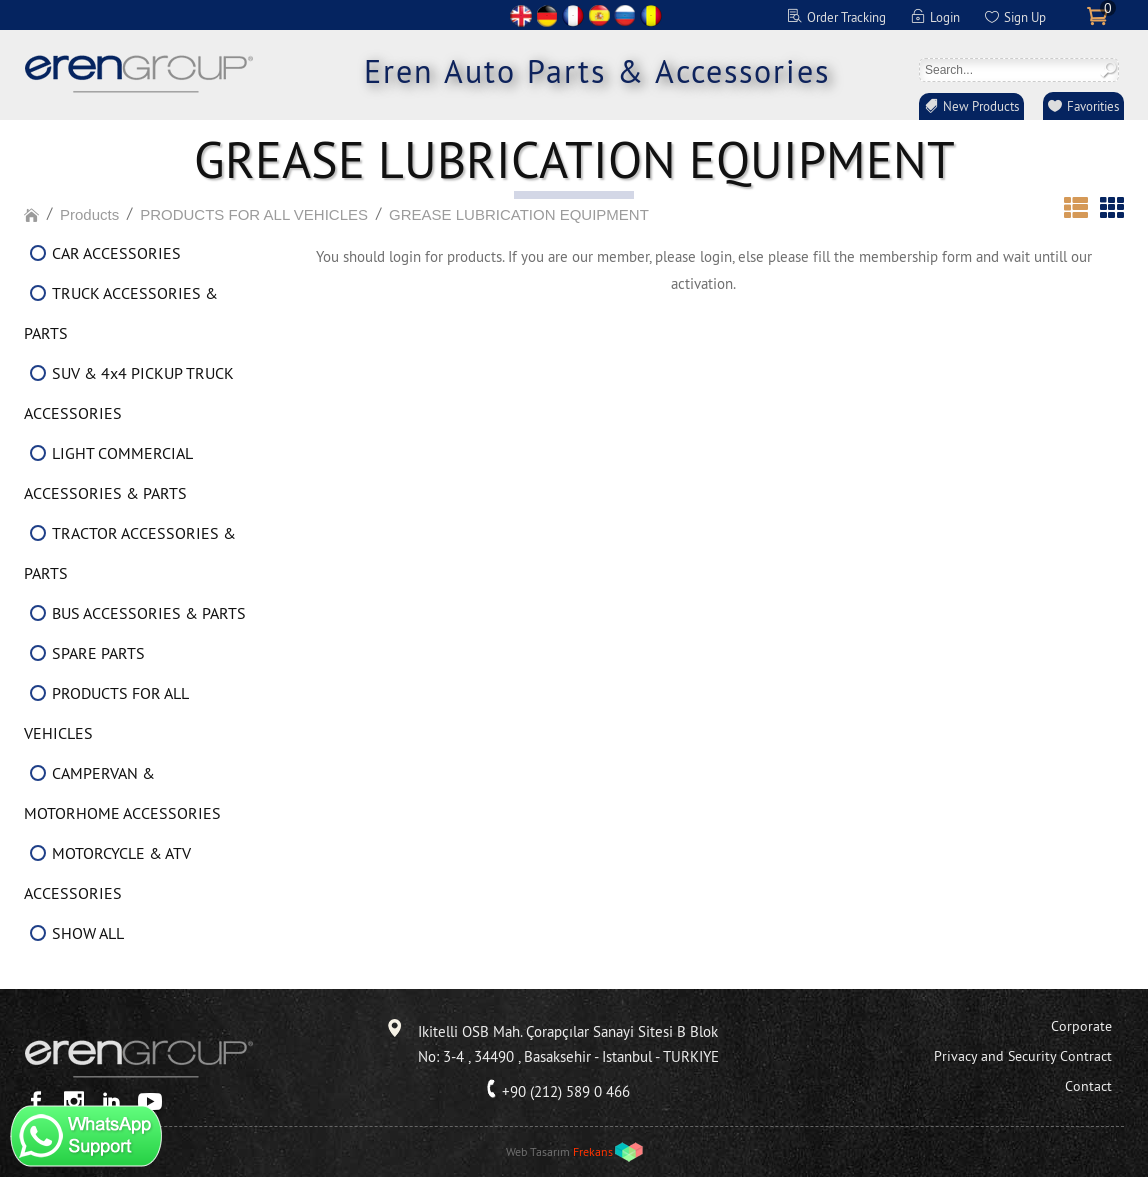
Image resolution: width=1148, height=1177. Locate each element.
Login (945, 17)
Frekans (593, 1151)
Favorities (1093, 106)
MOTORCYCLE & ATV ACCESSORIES (107, 873)
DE (547, 15)
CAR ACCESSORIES (116, 253)
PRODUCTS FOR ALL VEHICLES (254, 214)
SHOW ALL (88, 933)
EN (521, 15)
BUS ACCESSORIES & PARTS (149, 613)
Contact (1088, 1086)
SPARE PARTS (98, 653)
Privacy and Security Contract (1023, 1056)
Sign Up (1025, 17)
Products (89, 214)
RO (651, 15)
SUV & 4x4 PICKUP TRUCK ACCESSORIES (129, 393)
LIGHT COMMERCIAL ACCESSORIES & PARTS (108, 473)
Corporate (1081, 1026)
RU (625, 15)
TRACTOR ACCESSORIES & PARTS (130, 553)
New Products (981, 106)
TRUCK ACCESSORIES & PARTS (121, 313)
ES (599, 15)
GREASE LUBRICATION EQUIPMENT (519, 214)
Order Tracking (846, 17)
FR (573, 15)
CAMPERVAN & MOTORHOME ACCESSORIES (122, 793)
